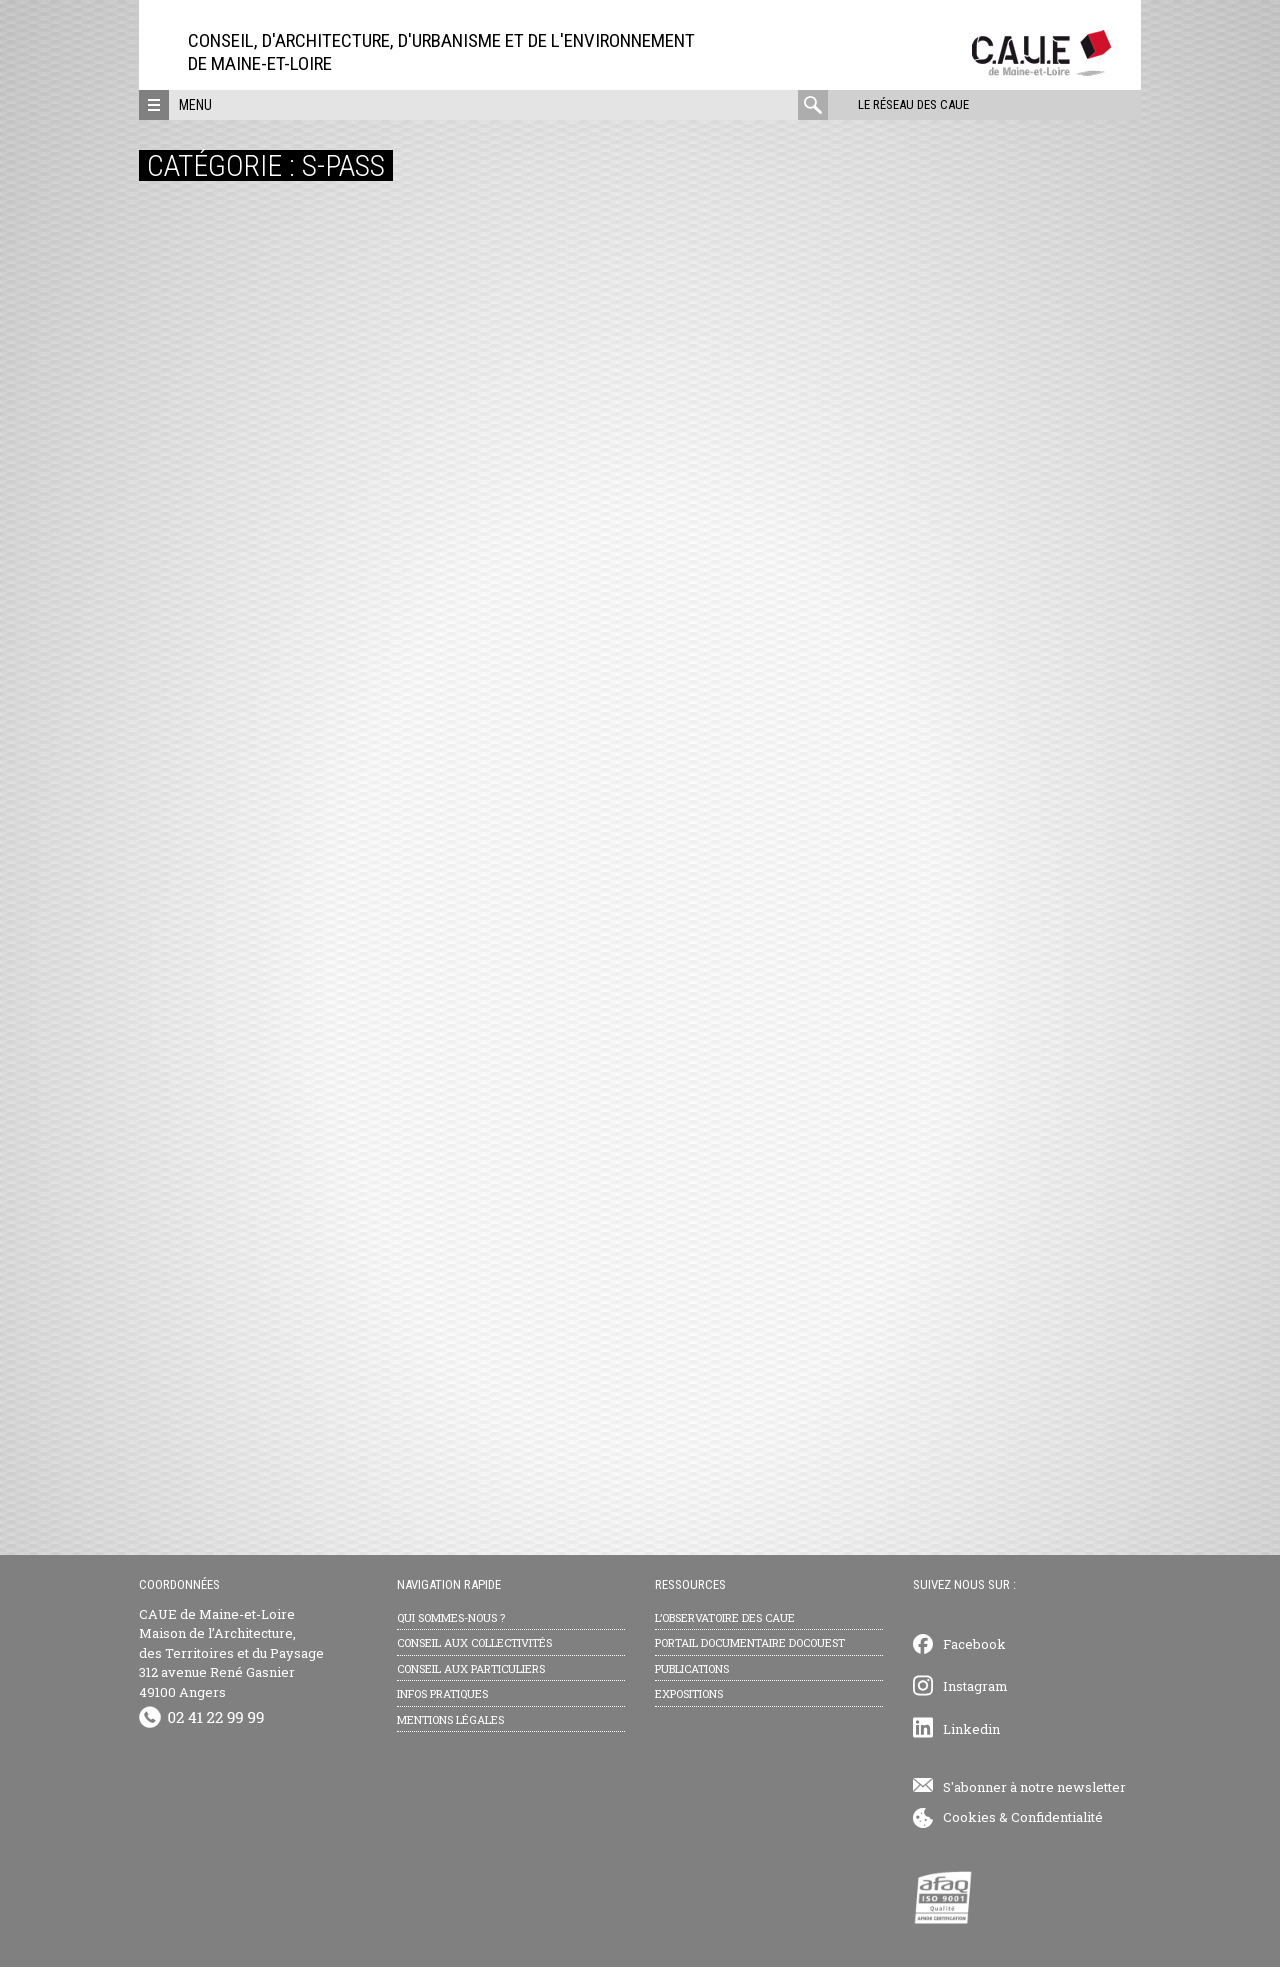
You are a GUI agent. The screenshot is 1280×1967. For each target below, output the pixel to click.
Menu (195, 105)
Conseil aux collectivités (474, 1642)
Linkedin (971, 1729)
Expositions (689, 1693)
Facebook (974, 1644)
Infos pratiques (442, 1693)
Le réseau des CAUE (913, 104)
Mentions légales (450, 1719)
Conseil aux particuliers (471, 1668)
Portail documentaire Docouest (750, 1642)
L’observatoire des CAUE (725, 1617)
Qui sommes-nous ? (451, 1617)
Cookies (969, 1817)
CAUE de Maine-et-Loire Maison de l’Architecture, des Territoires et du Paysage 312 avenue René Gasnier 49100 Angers (231, 1653)
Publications (692, 1668)
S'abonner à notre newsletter (1034, 1787)
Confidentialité (1057, 1817)
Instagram (975, 1686)
